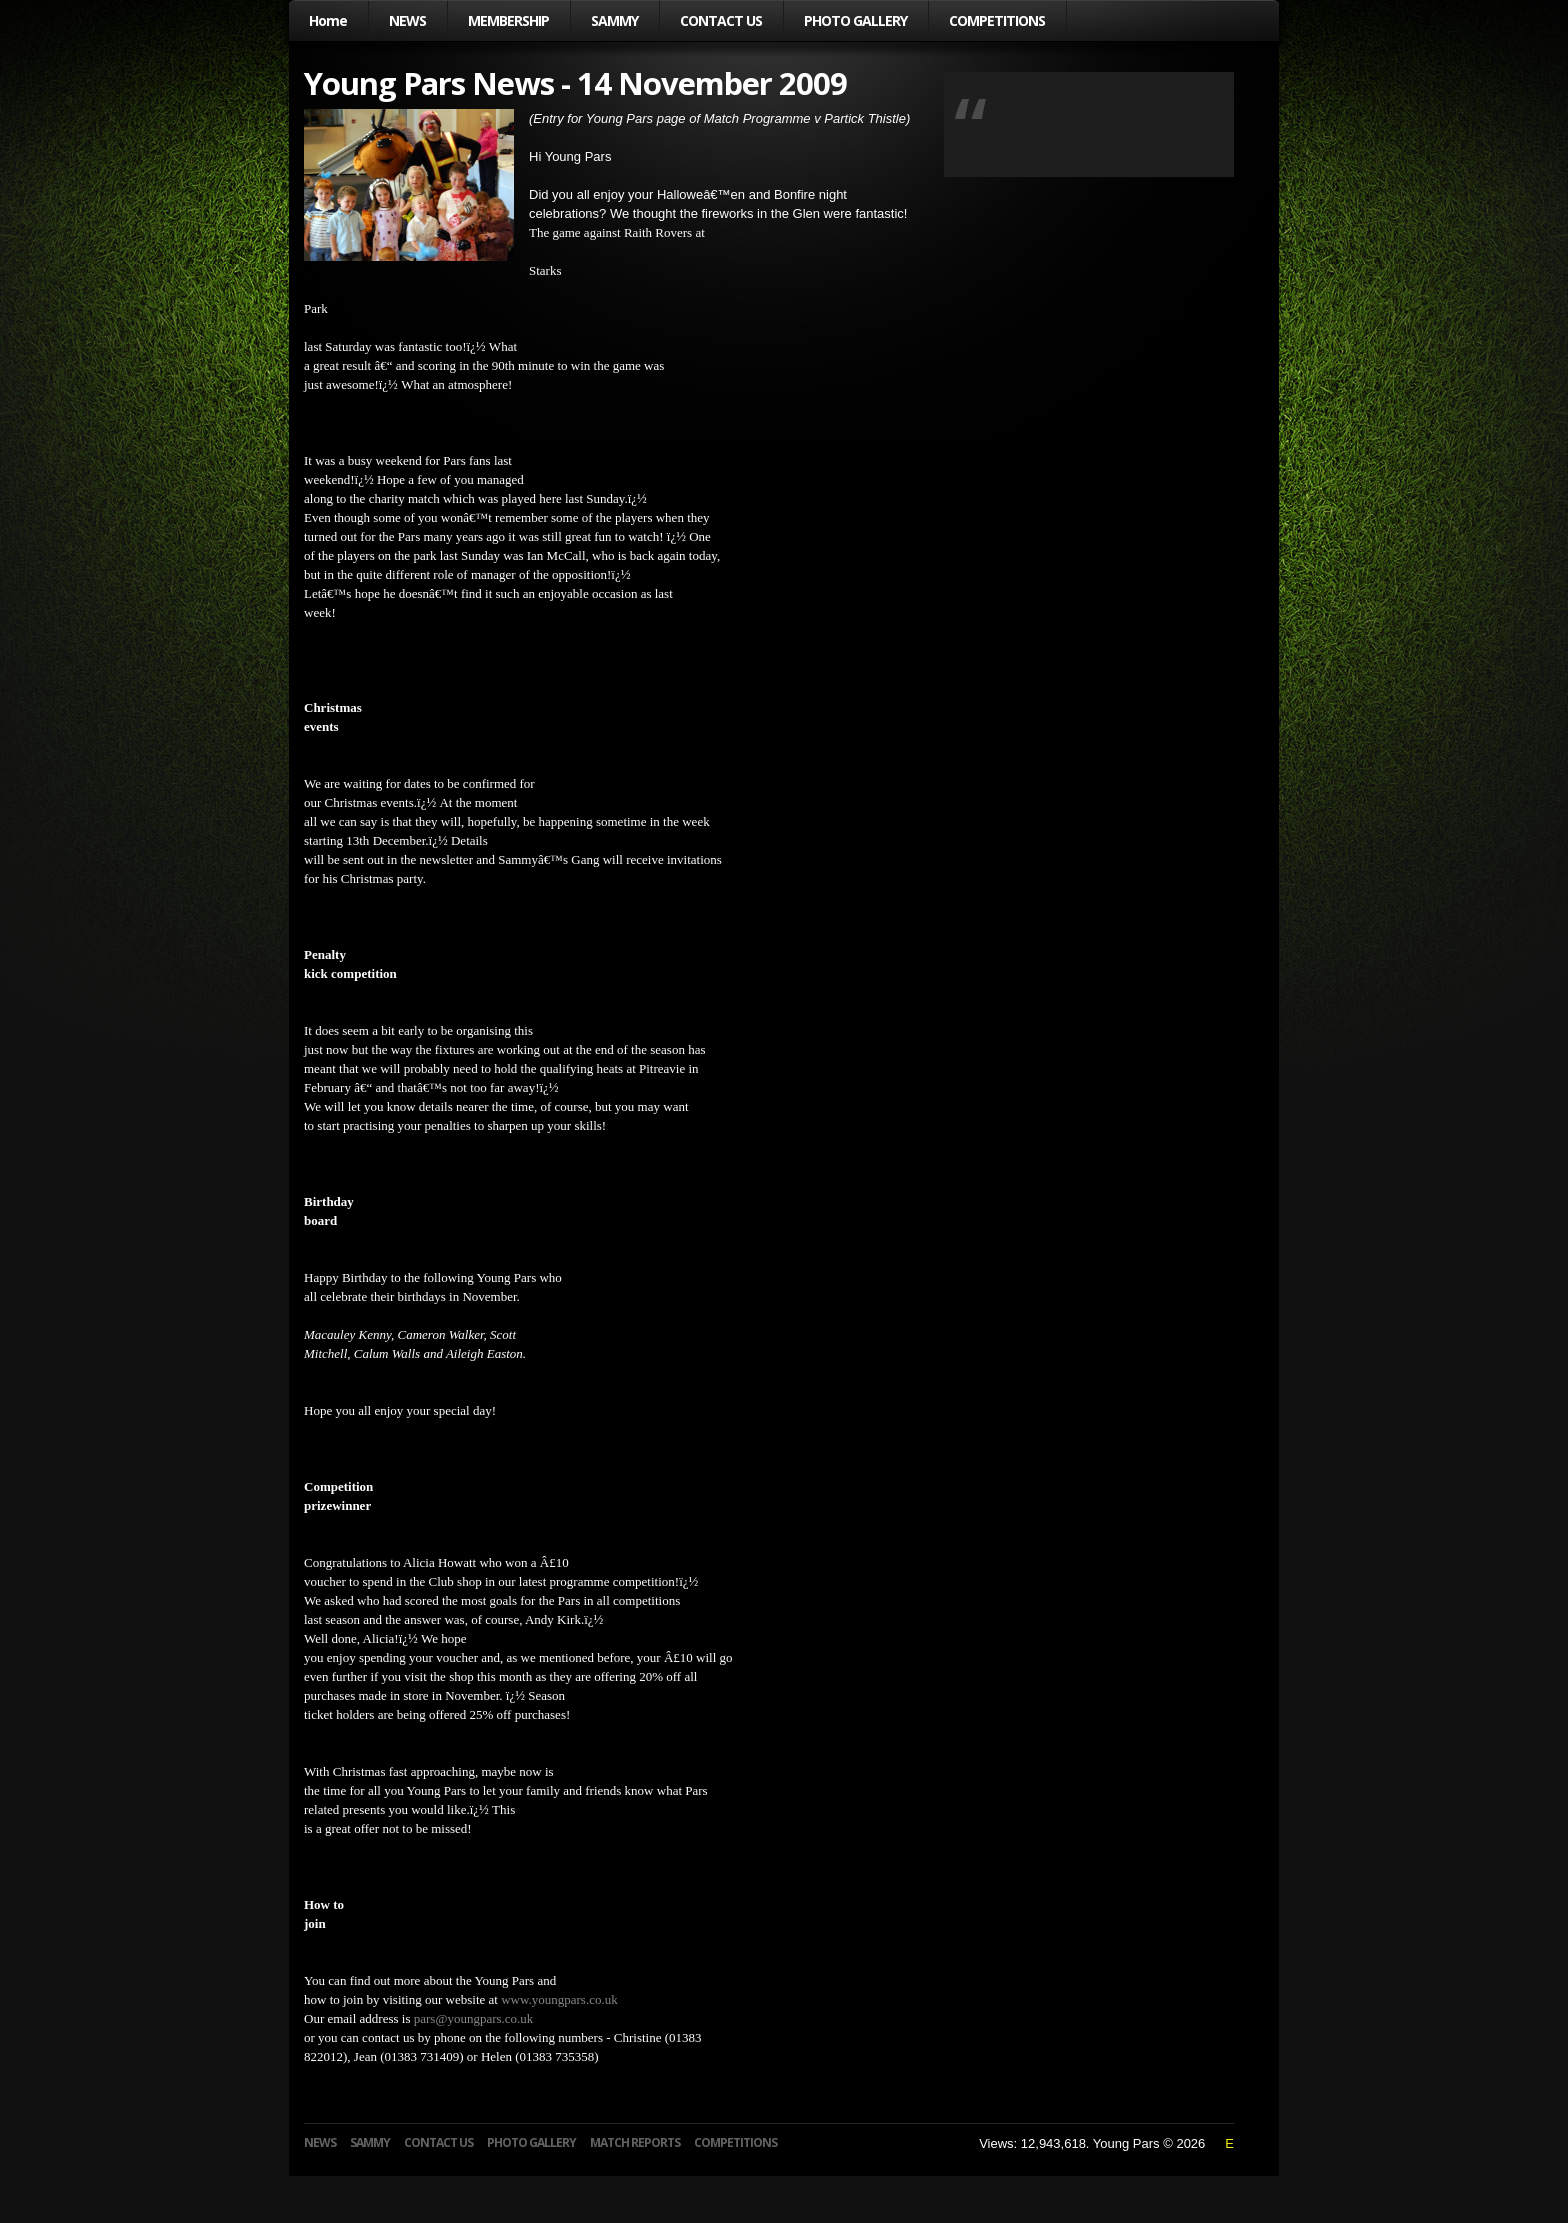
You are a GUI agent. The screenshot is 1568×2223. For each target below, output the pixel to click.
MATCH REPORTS (635, 2142)
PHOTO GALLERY (855, 20)
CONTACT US (721, 20)
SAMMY (614, 20)
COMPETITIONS (997, 20)
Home (328, 20)
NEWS (407, 20)
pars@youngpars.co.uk (474, 2018)
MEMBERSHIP (508, 20)
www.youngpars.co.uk (559, 1999)
